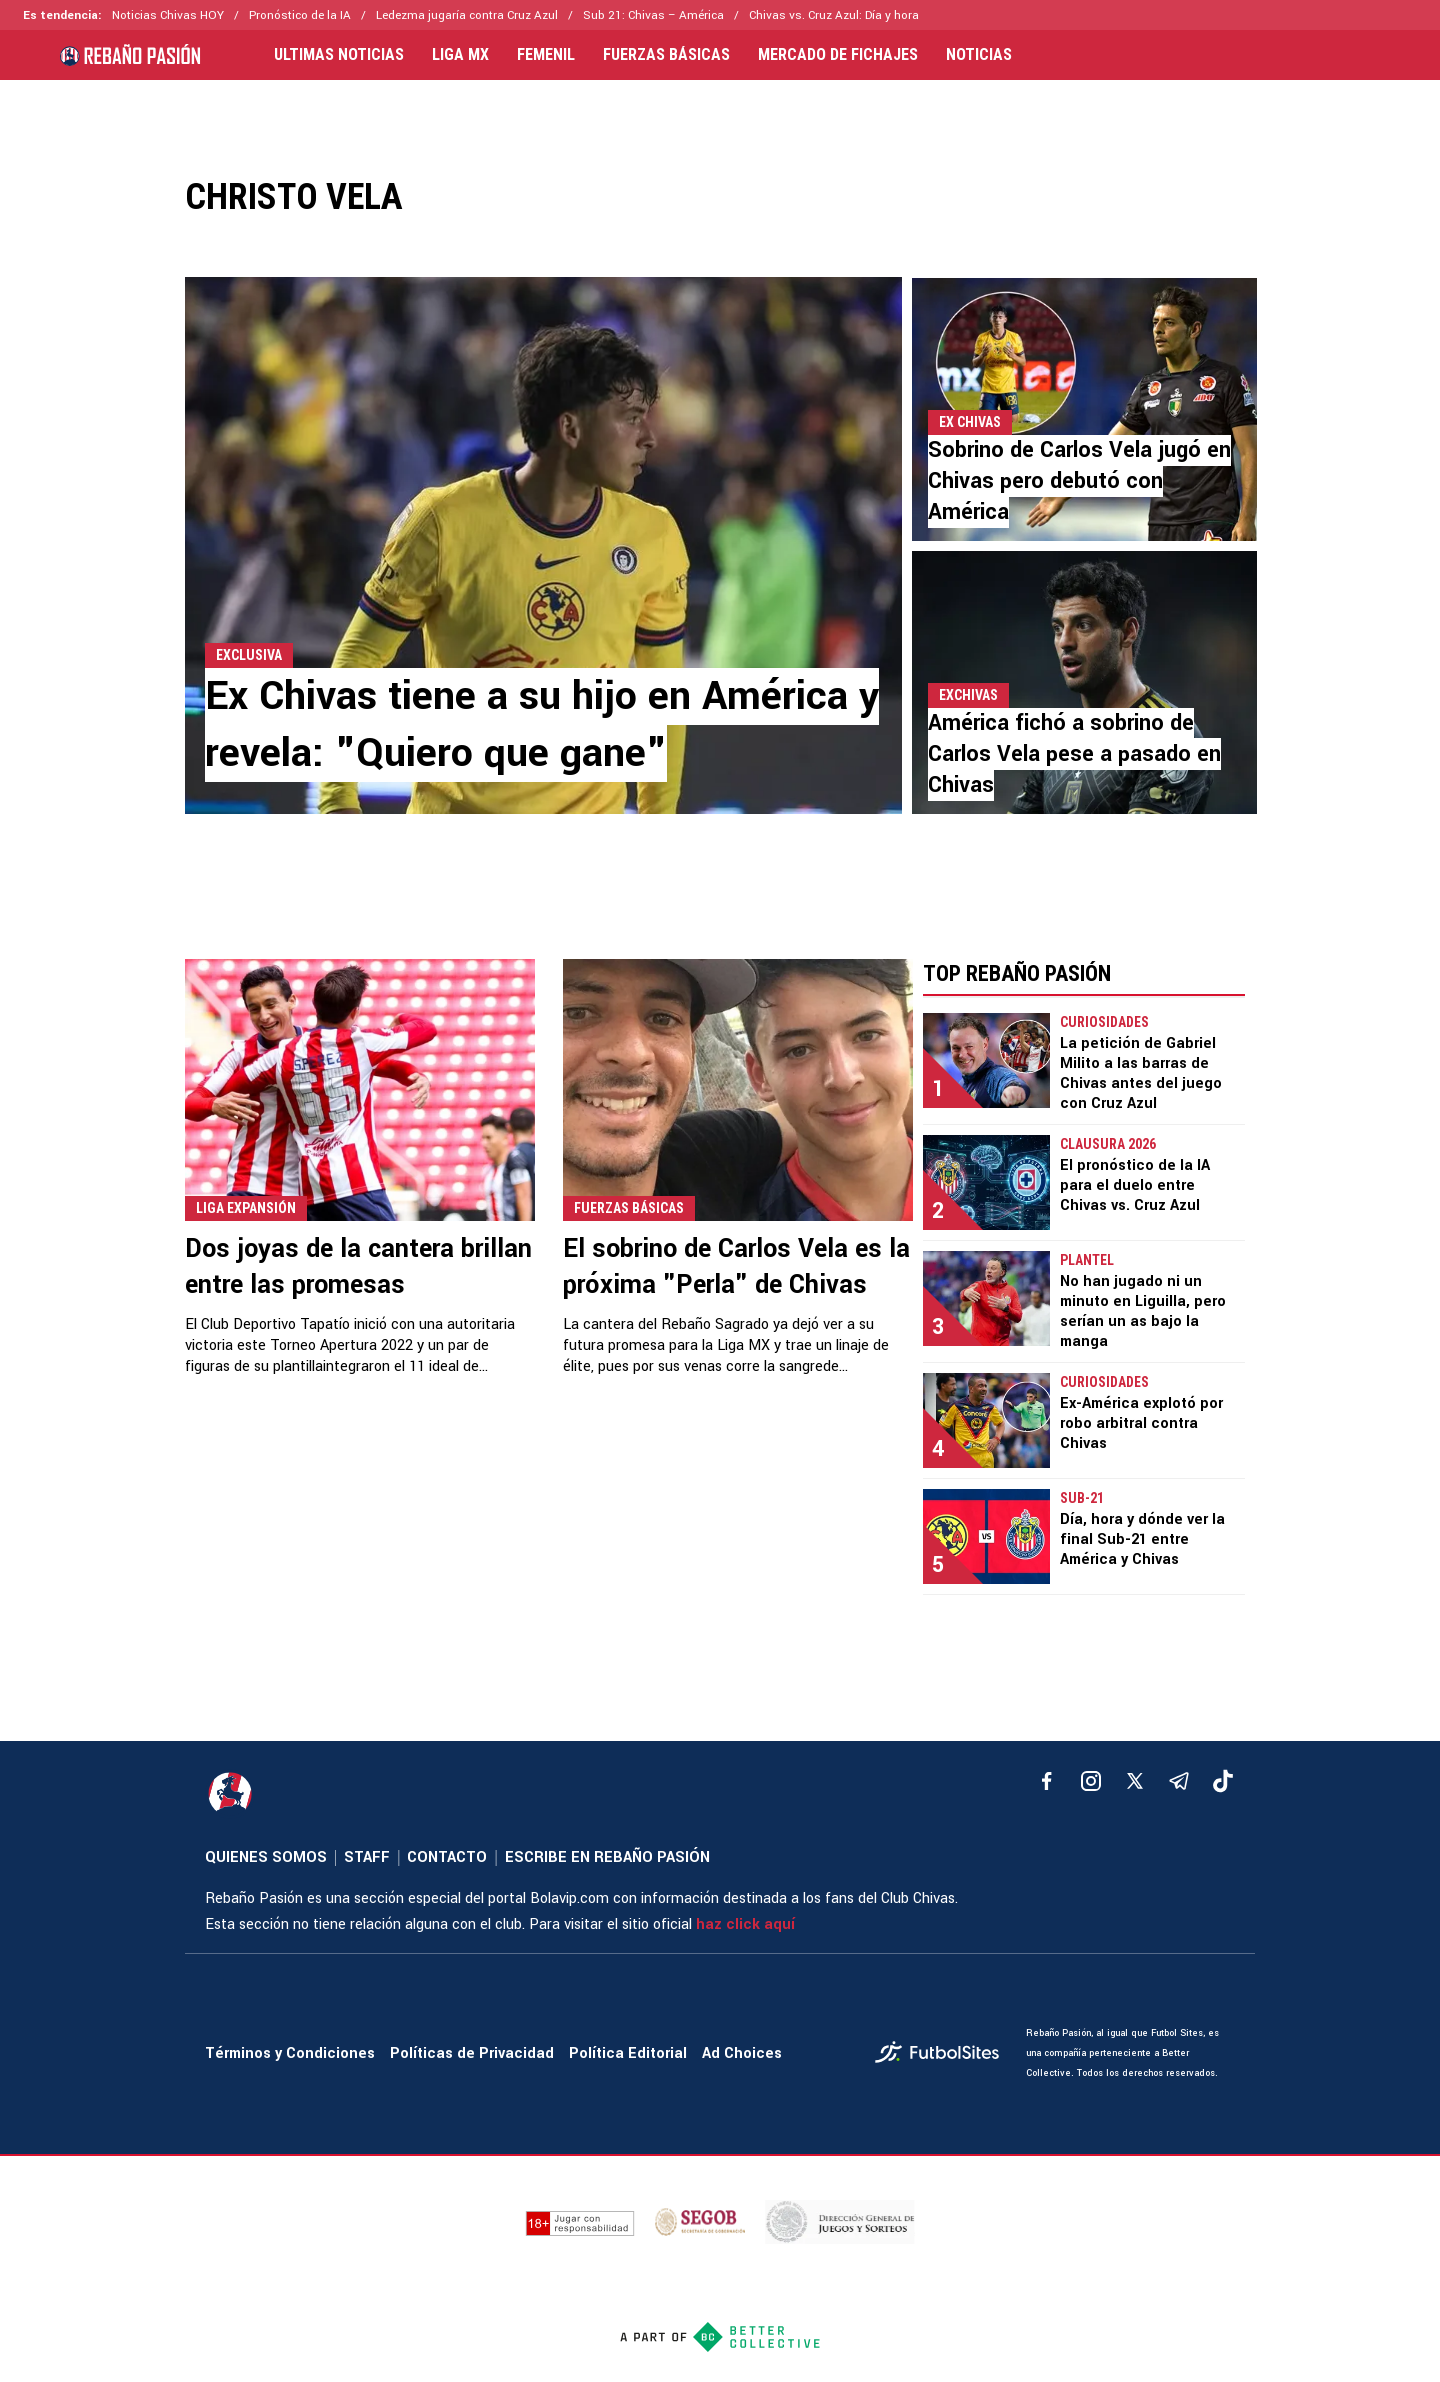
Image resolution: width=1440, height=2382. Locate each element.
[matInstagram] (1091, 1781)
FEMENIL (546, 55)
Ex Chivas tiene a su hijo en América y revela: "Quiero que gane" (542, 725)
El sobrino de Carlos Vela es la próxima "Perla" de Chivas (736, 1267)
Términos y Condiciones (290, 2053)
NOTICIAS (979, 55)
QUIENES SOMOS (266, 1857)
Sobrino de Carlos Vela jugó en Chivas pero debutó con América (1079, 481)
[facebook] (1047, 1781)
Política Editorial (628, 2053)
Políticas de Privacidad (472, 2053)
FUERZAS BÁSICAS (666, 55)
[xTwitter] (1135, 1781)
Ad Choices (742, 2053)
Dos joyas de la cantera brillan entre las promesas (358, 1267)
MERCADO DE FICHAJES (838, 55)
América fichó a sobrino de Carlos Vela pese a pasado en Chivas (1074, 754)
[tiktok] (1223, 1781)
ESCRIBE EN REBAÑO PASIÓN (607, 1857)
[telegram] (1179, 1781)
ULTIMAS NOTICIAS (339, 55)
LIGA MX (460, 55)
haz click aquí (745, 1924)
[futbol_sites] (943, 2054)
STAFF (367, 1857)
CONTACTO (447, 1857)
